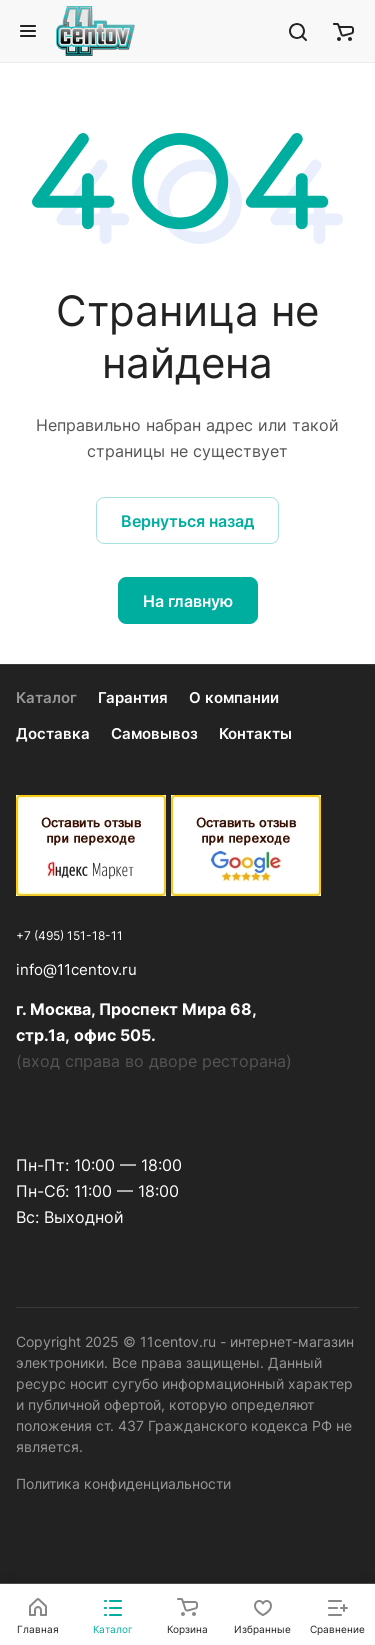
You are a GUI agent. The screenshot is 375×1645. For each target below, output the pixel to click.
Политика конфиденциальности (123, 1483)
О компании (234, 697)
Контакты (255, 733)
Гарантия (133, 697)
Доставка (53, 733)
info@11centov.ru (76, 969)
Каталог (46, 697)
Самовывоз (154, 733)
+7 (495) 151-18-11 (69, 935)
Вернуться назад (187, 521)
